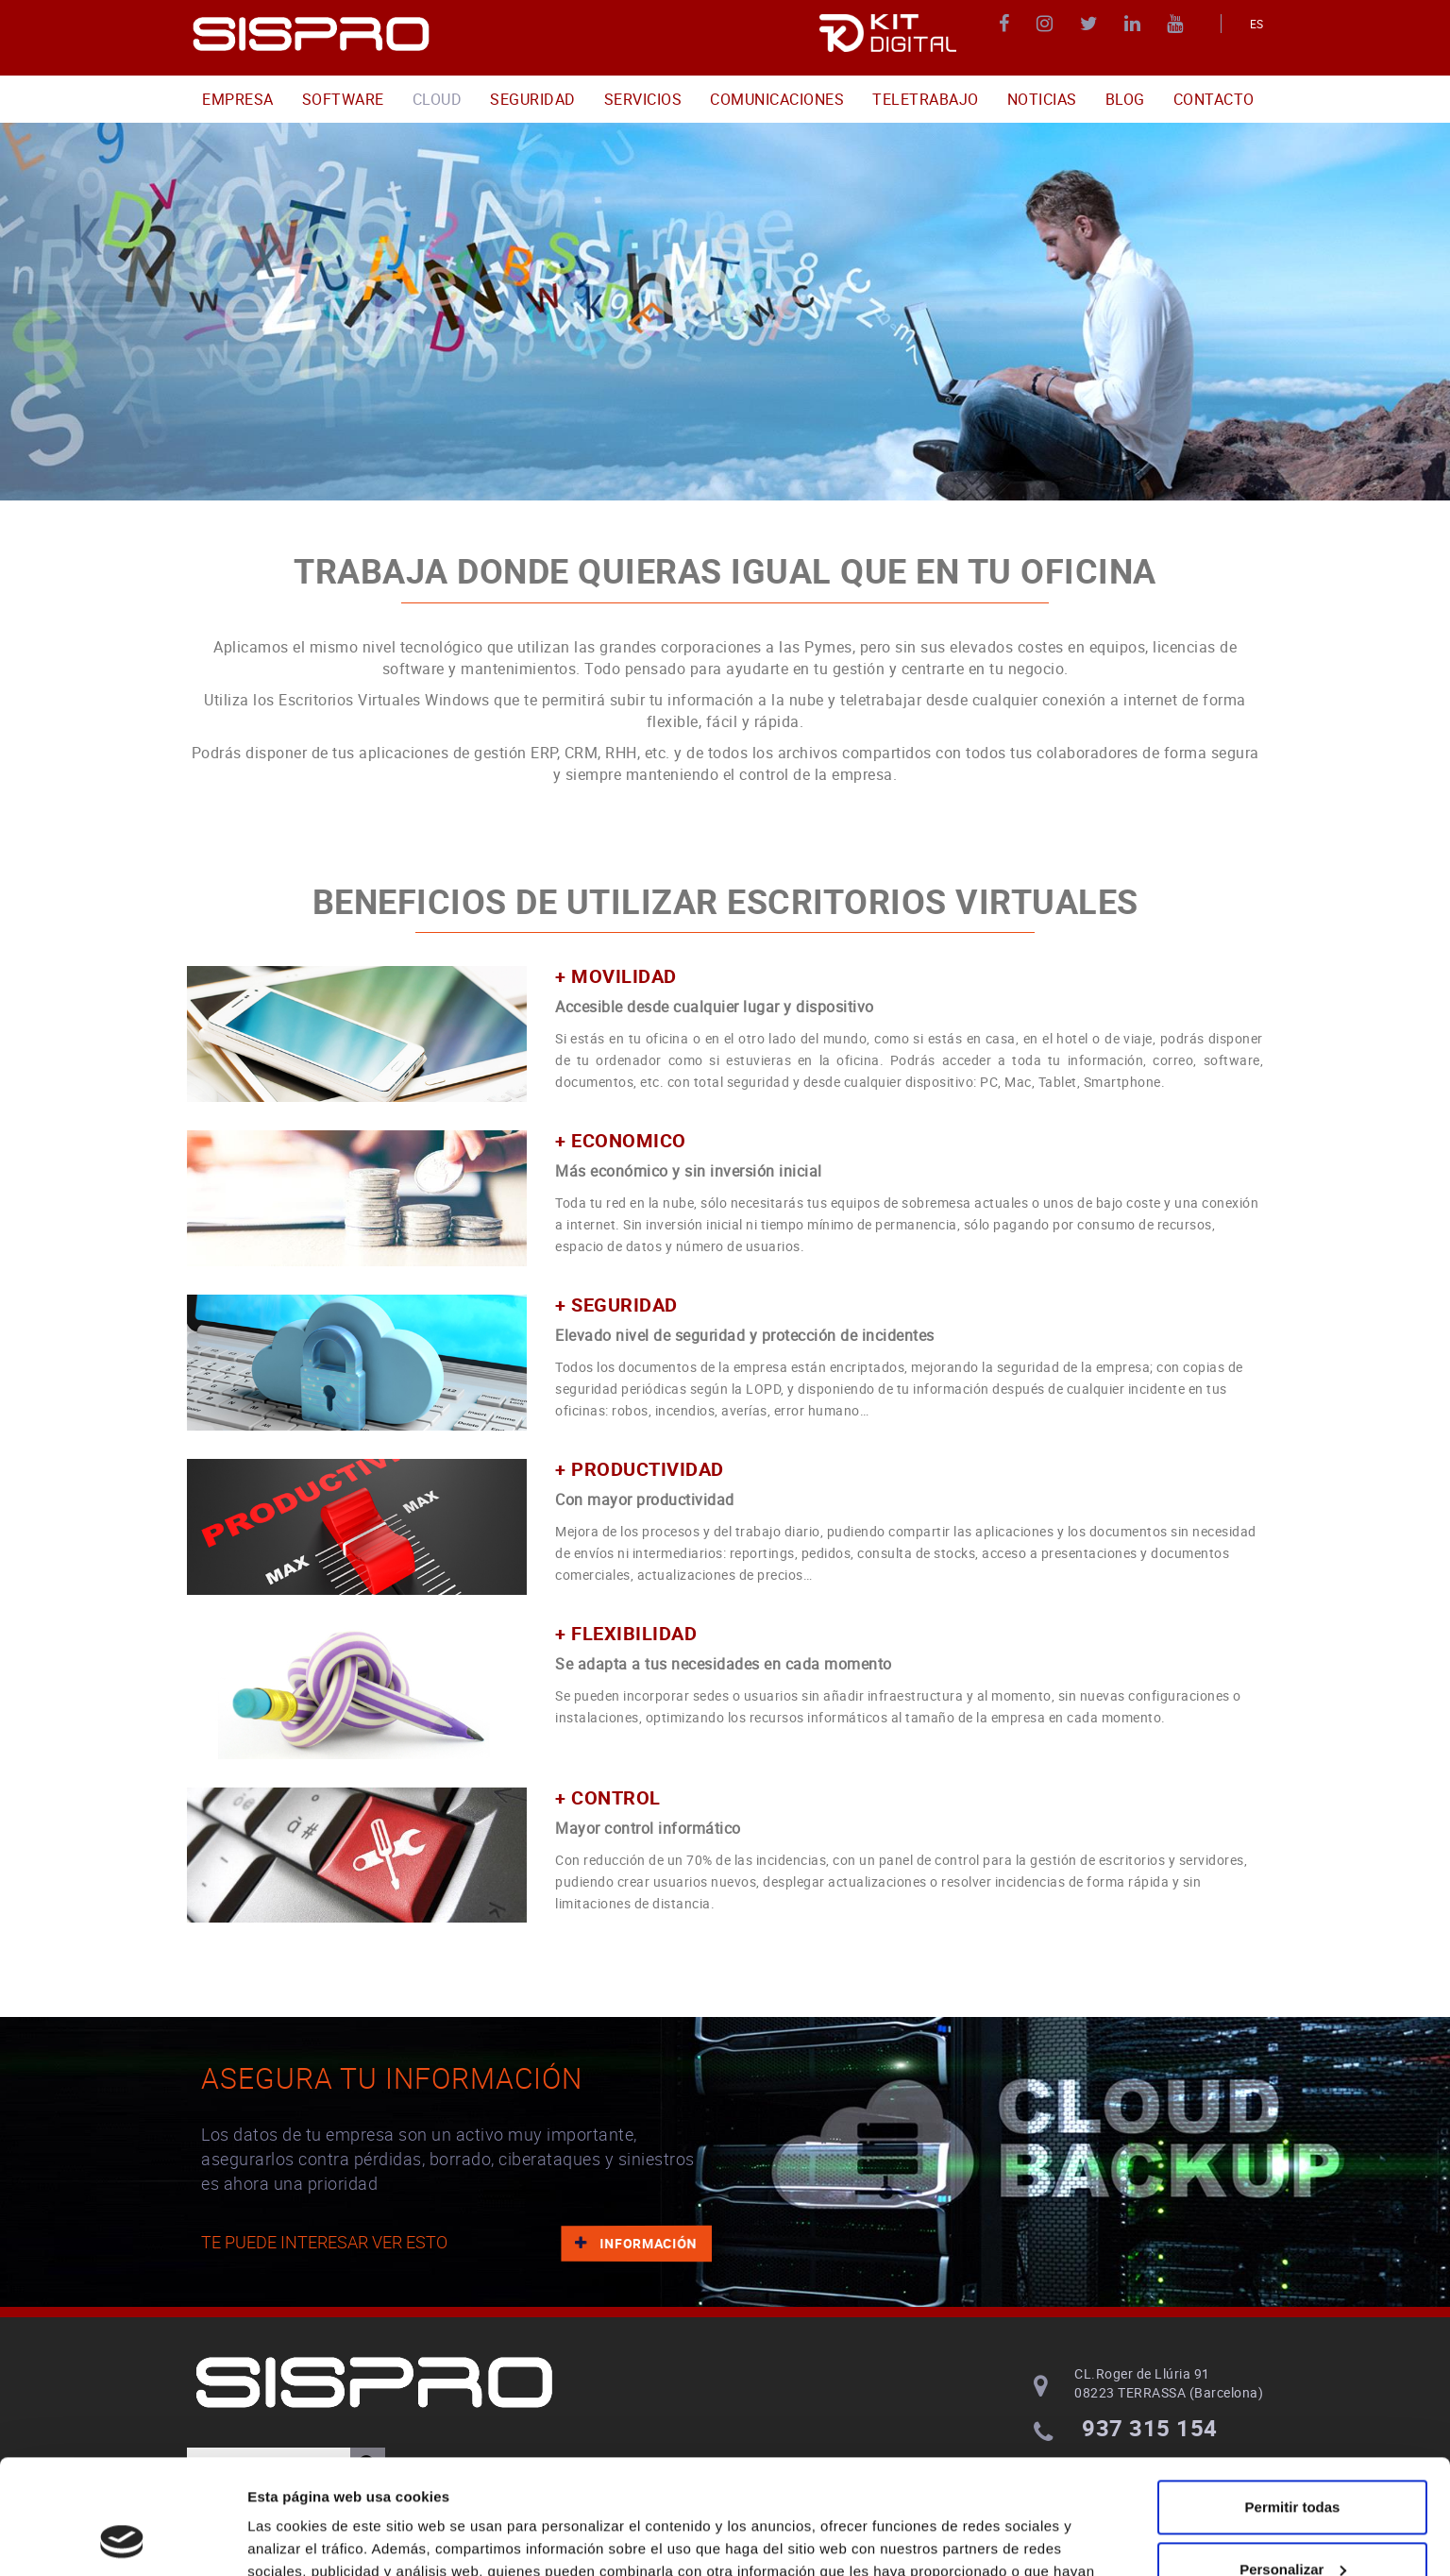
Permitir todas (1292, 2400)
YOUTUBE (1178, 23)
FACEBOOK (1007, 23)
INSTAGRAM (1047, 23)
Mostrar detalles (302, 2539)
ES (1257, 23)
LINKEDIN (1135, 23)
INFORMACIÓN (635, 2242)
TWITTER (1092, 23)
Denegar (1292, 2524)
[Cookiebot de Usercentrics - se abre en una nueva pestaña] (122, 2539)
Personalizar (1292, 2461)
